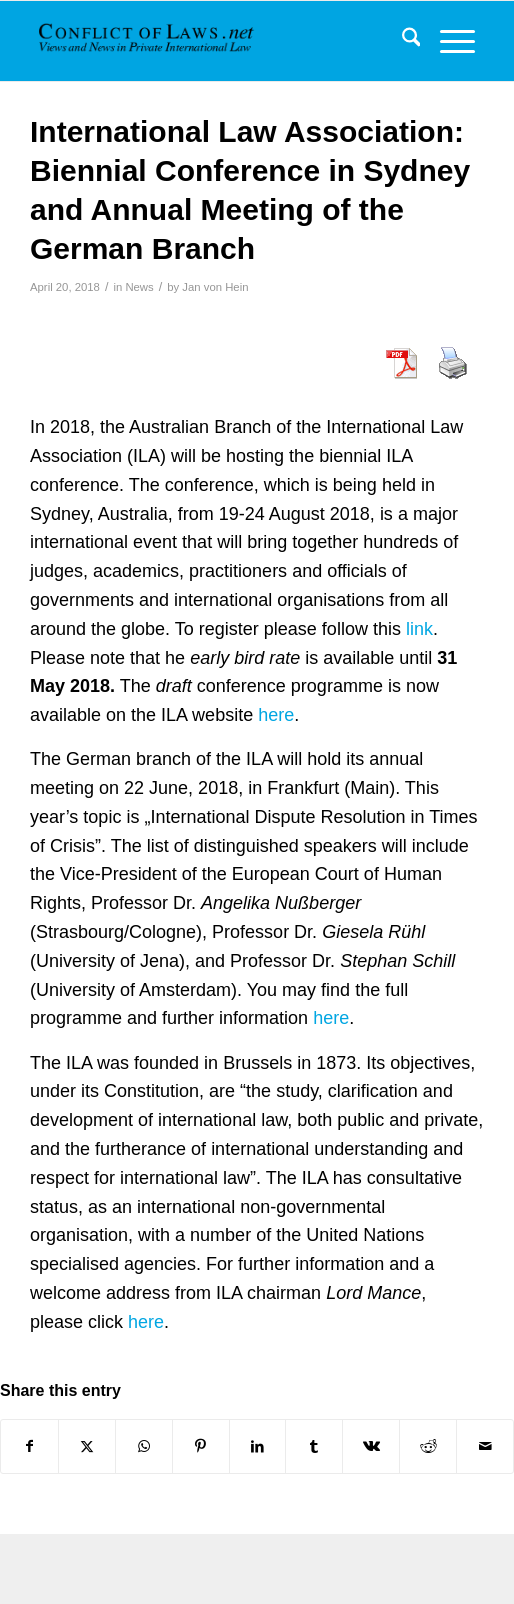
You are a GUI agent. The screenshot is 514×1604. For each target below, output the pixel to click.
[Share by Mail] (485, 1446)
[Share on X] (87, 1446)
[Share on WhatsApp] (144, 1446)
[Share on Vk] (371, 1446)
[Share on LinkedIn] (258, 1446)
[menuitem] (401, 41)
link (419, 629)
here (276, 715)
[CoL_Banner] (148, 41)
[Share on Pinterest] (201, 1446)
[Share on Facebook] (29, 1446)
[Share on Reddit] (428, 1446)
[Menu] (447, 41)
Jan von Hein (215, 287)
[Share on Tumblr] (314, 1446)
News (139, 287)
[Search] (401, 41)
